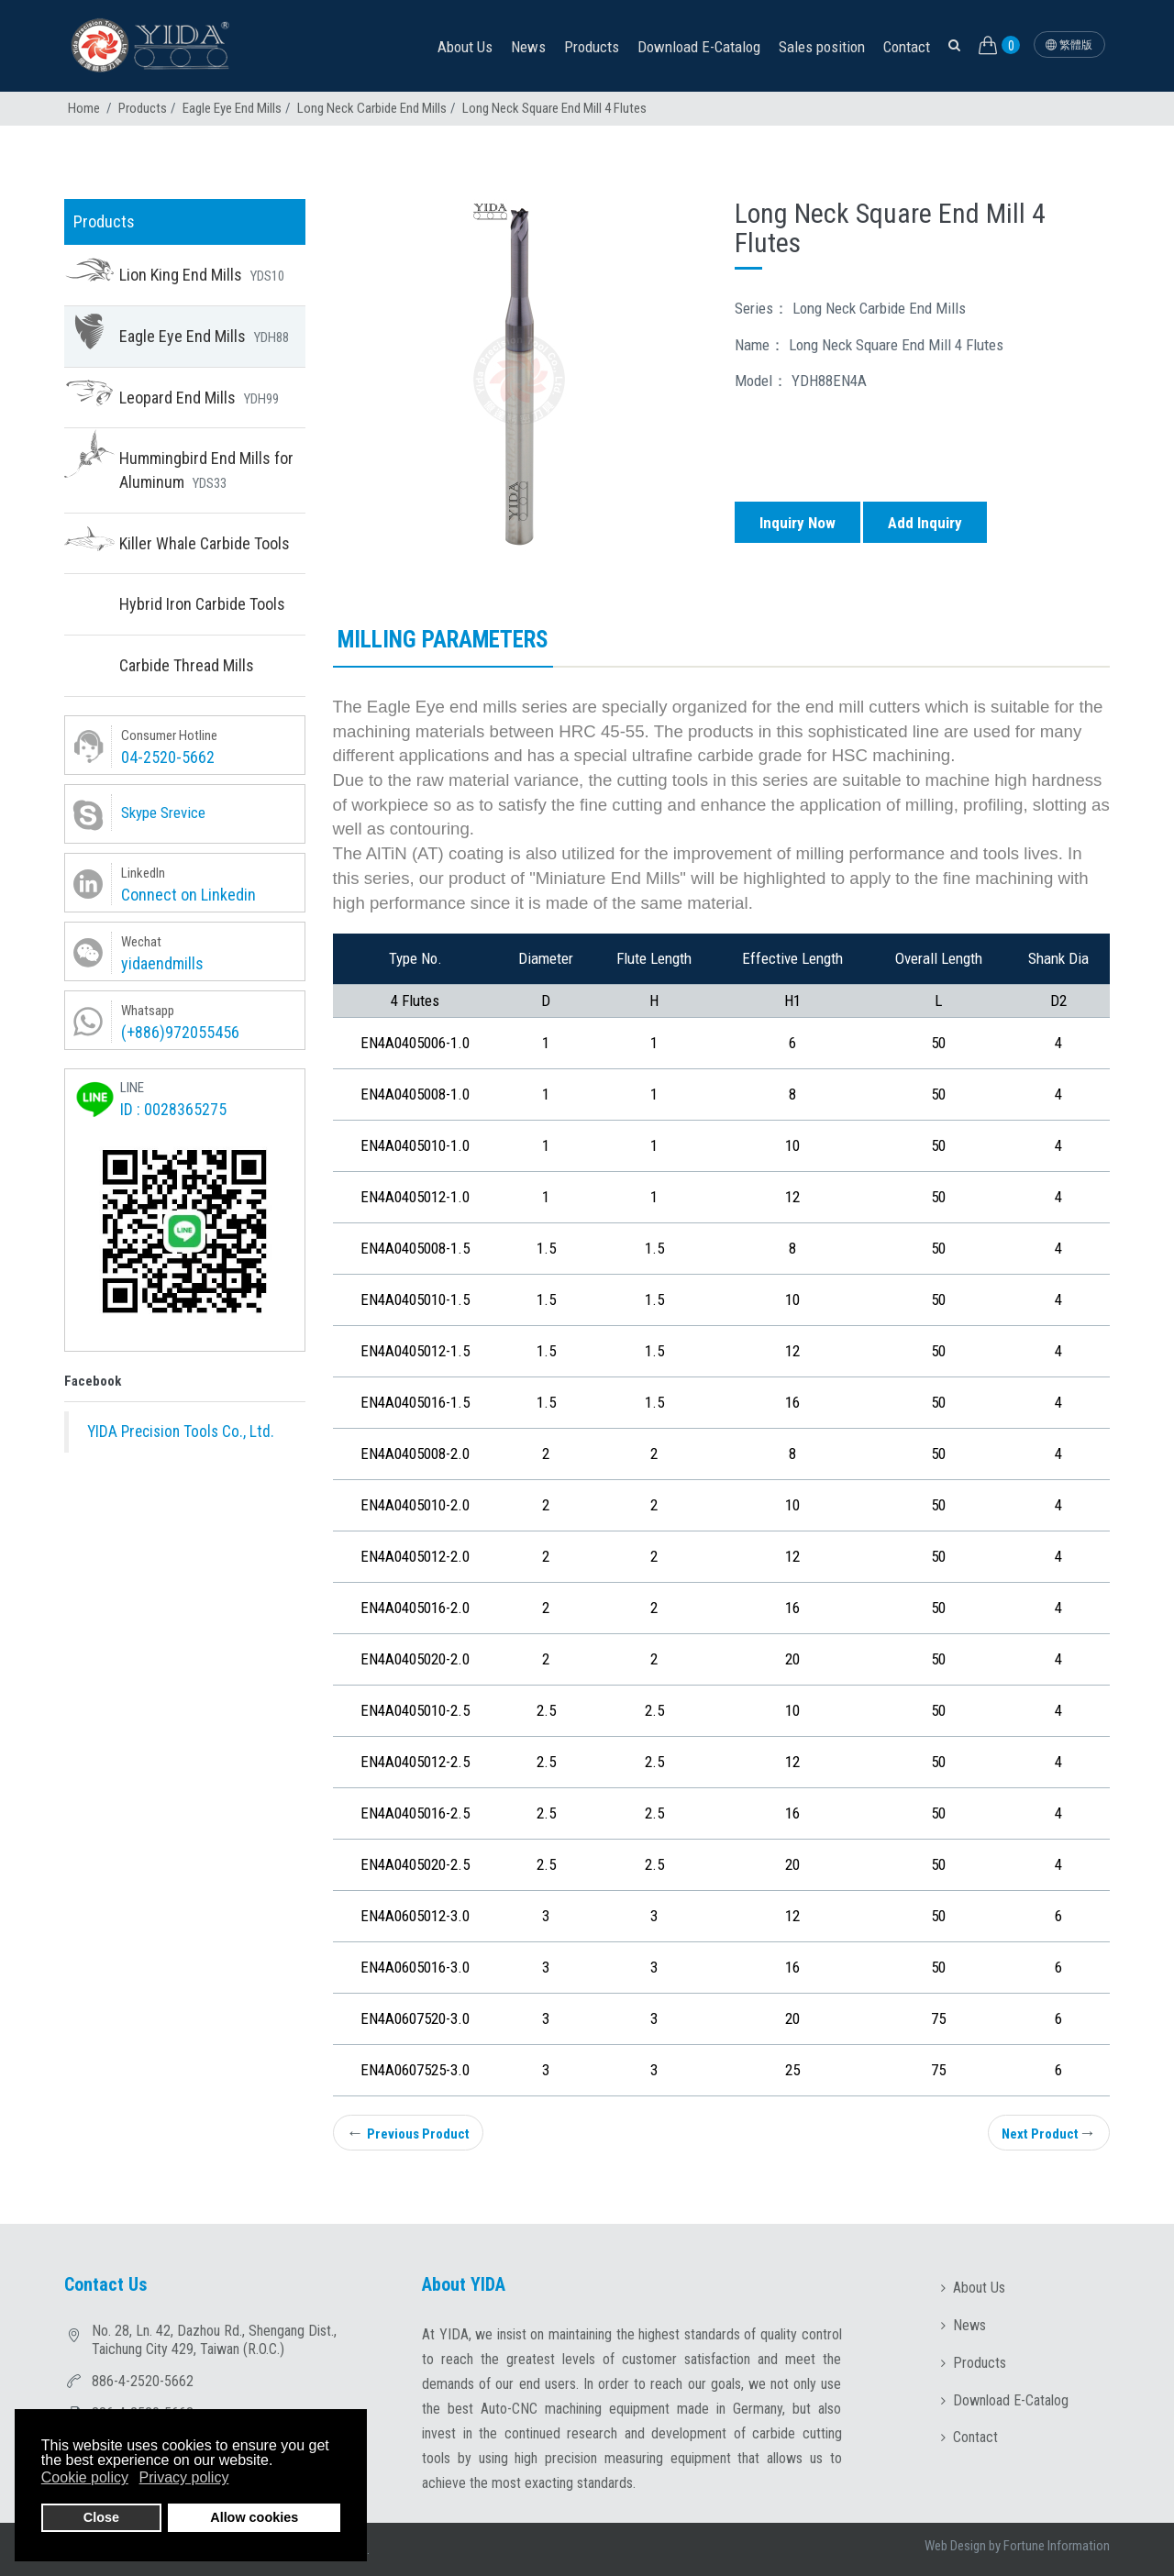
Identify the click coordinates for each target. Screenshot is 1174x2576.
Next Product (1049, 2132)
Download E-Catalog (698, 47)
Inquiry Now (797, 523)
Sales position (822, 47)
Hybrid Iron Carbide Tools (202, 604)
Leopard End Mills (199, 397)
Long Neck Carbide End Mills (372, 108)
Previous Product (408, 2132)
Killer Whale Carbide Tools (204, 543)
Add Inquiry (925, 523)
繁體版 (1069, 45)
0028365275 (185, 1109)
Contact (906, 47)
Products (591, 47)
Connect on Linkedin (188, 894)
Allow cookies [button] (254, 2517)
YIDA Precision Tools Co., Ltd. (180, 1431)
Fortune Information (1056, 2545)
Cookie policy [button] (84, 2477)
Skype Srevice (163, 812)
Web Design (955, 2545)
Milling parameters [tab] (443, 639)
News (528, 47)
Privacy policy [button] (184, 2477)
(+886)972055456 (180, 1032)
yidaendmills (162, 963)
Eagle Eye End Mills (232, 108)
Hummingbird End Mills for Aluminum (206, 470)
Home (84, 108)
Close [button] (101, 2517)
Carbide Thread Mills (186, 665)
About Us (465, 47)
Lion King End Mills (201, 274)
